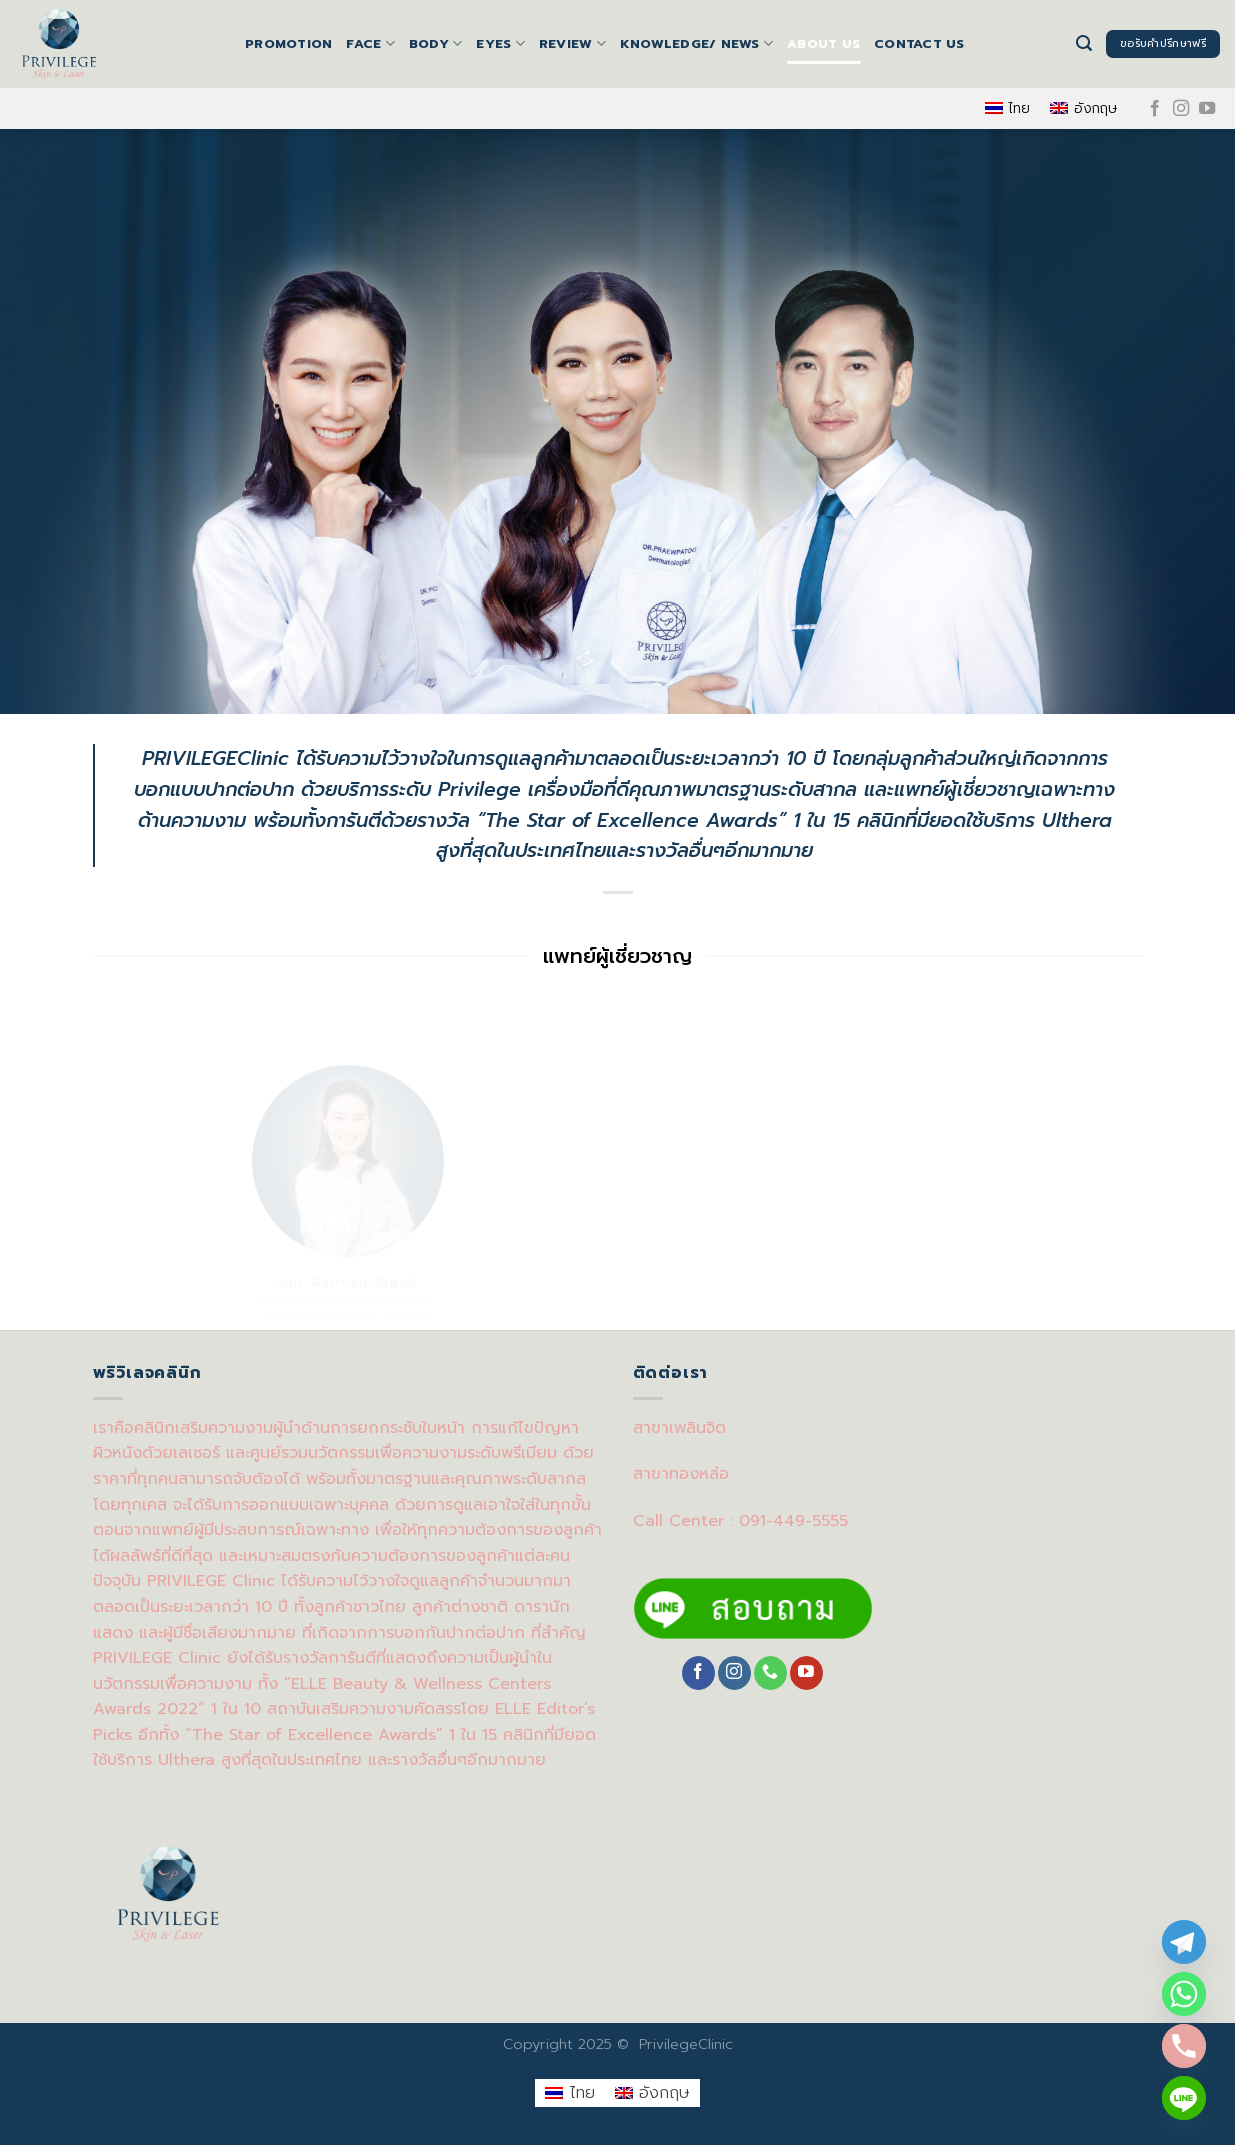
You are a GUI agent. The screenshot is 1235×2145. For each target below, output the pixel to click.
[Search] (1084, 43)
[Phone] (1184, 2046)
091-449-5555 (793, 1521)
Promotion (288, 43)
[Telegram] (1184, 1942)
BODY (435, 44)
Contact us (919, 43)
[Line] (1184, 2098)
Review (572, 44)
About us (823, 43)
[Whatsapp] (1184, 1994)
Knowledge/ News (696, 44)
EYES (500, 44)
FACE (370, 44)
